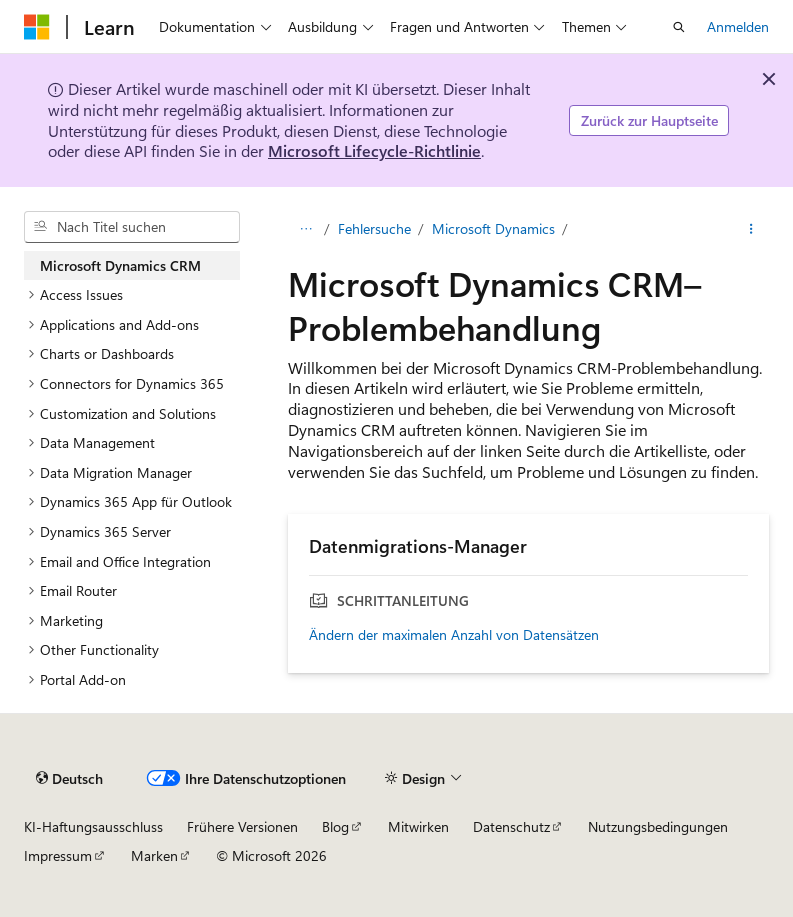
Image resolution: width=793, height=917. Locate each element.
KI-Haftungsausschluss (93, 826)
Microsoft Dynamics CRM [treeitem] (120, 265)
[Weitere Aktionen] (751, 229)
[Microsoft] (37, 27)
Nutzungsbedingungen (658, 826)
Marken (154, 855)
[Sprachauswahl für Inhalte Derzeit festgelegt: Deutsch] (69, 778)
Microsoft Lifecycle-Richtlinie (374, 150)
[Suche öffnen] (679, 27)
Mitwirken (418, 826)
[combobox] (132, 227)
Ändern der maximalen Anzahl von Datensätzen (454, 635)
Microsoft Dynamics (493, 228)
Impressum (58, 855)
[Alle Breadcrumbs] (305, 229)
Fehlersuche (374, 228)
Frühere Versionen (242, 826)
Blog (335, 826)
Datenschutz (511, 826)
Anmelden (738, 26)
